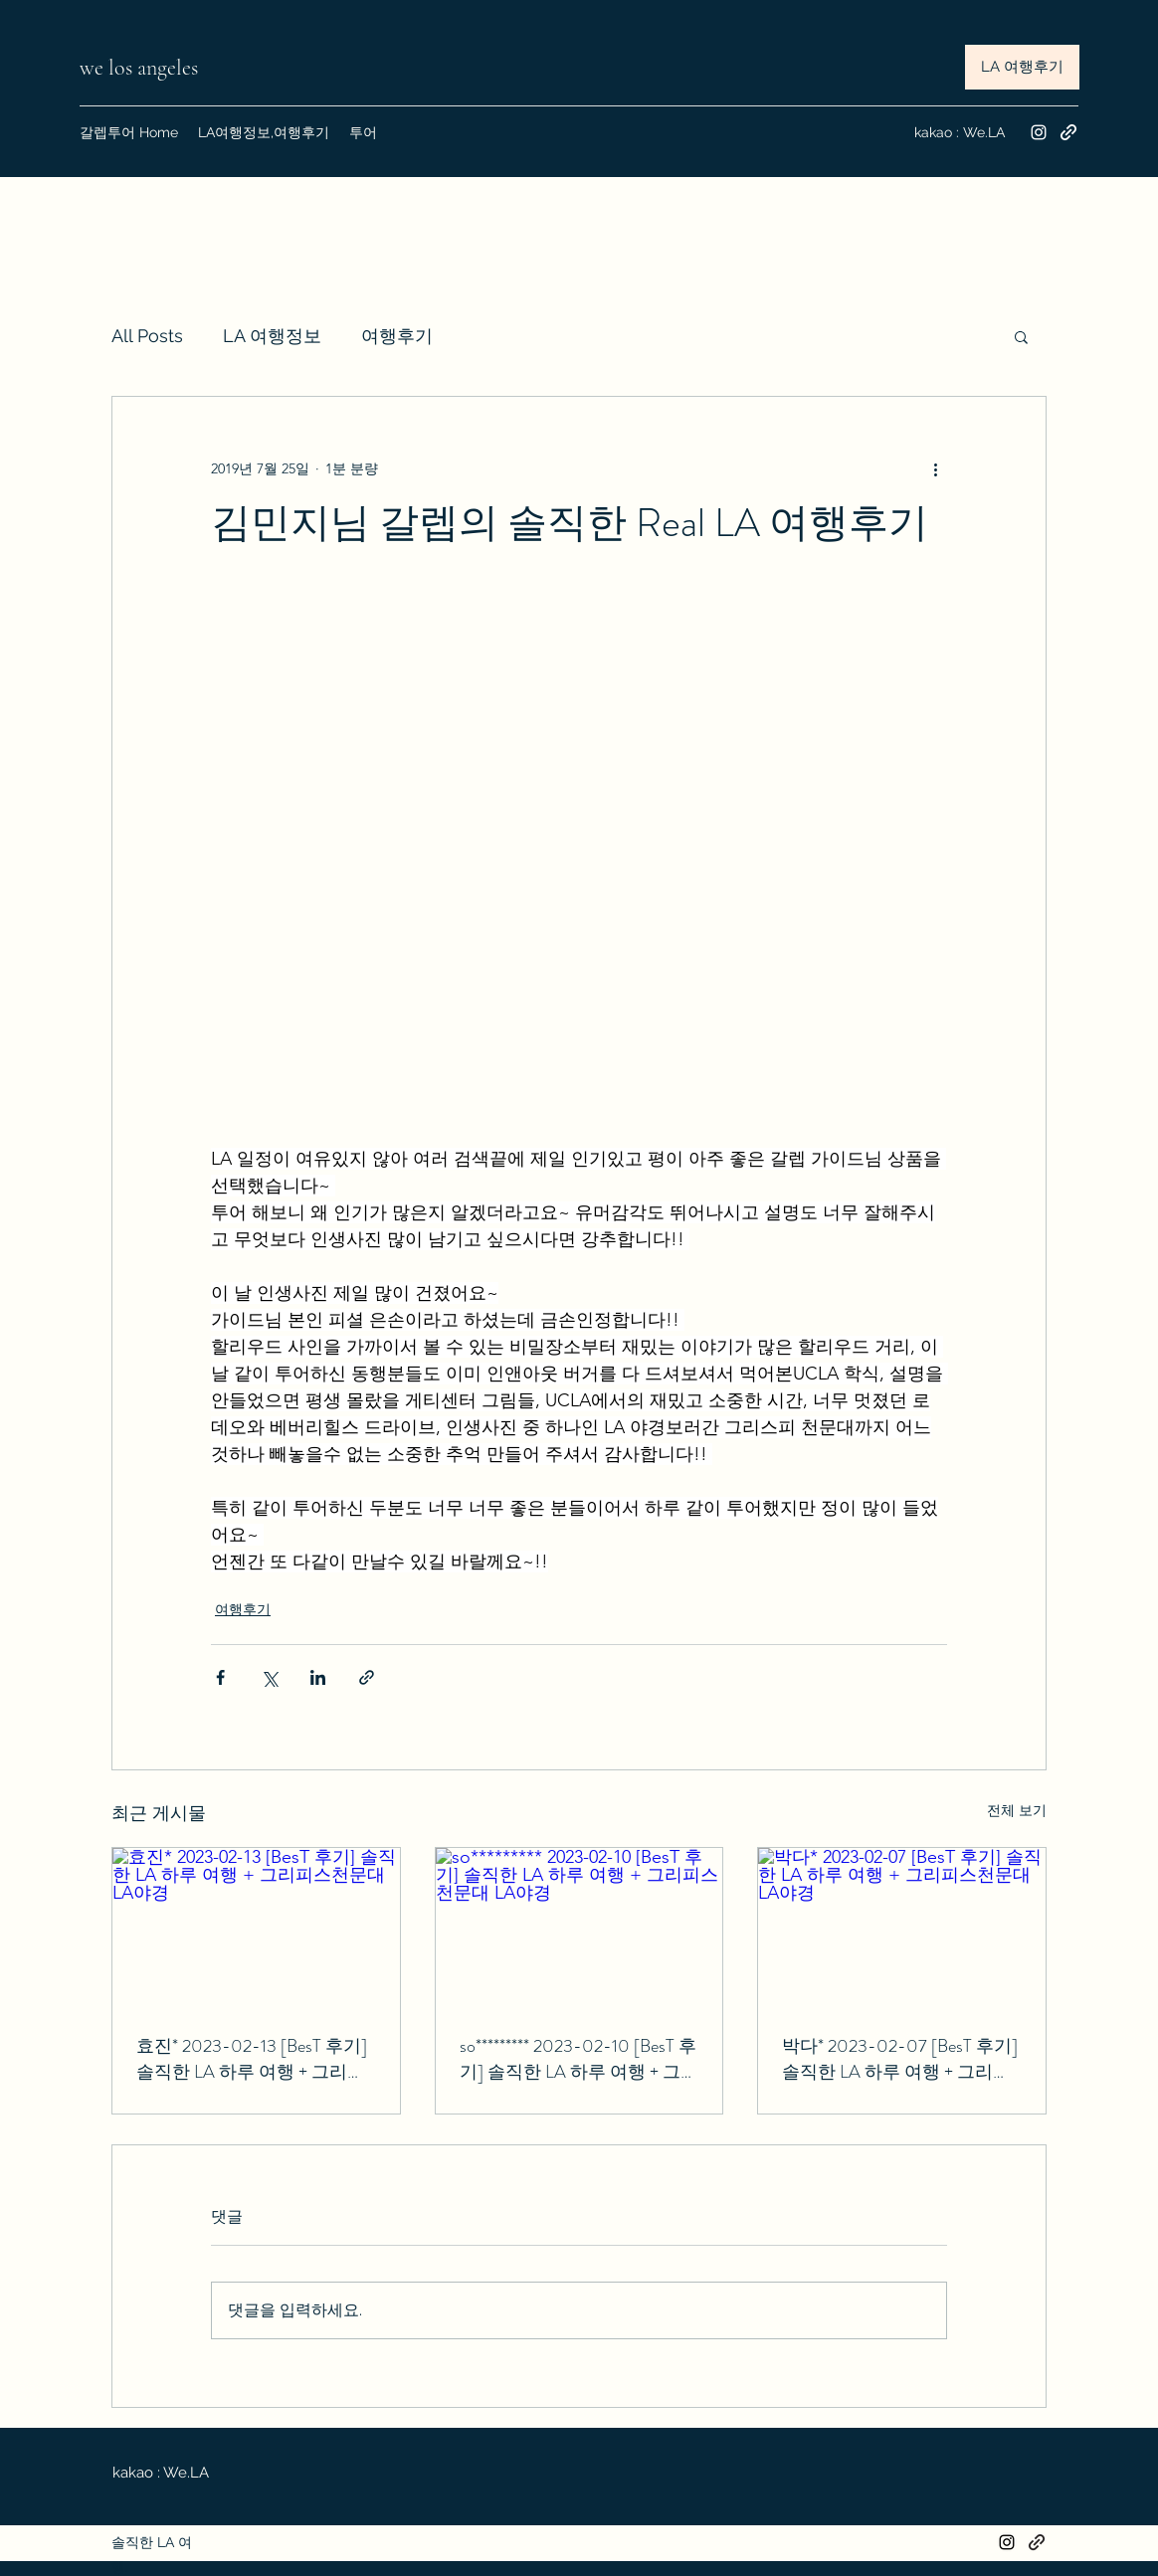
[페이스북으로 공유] (220, 1677)
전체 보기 (1017, 1810)
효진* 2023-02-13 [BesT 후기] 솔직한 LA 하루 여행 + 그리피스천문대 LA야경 (251, 2059)
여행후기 (397, 335)
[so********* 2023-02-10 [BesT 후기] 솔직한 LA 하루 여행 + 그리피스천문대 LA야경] (579, 1928)
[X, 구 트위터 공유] (269, 1677)
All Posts (147, 335)
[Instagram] (1039, 132)
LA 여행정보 (272, 335)
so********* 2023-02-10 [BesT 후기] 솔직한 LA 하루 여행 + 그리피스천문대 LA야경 (579, 2059)
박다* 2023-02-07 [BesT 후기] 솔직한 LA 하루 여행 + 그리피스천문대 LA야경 (900, 2059)
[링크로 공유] (366, 1677)
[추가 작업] (935, 468)
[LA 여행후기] (1022, 67)
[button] (1021, 336)
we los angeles (141, 68)
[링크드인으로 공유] (317, 1677)
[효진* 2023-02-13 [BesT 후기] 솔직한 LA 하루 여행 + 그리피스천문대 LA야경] (256, 1928)
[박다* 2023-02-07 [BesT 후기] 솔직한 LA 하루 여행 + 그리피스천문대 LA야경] (902, 1928)
